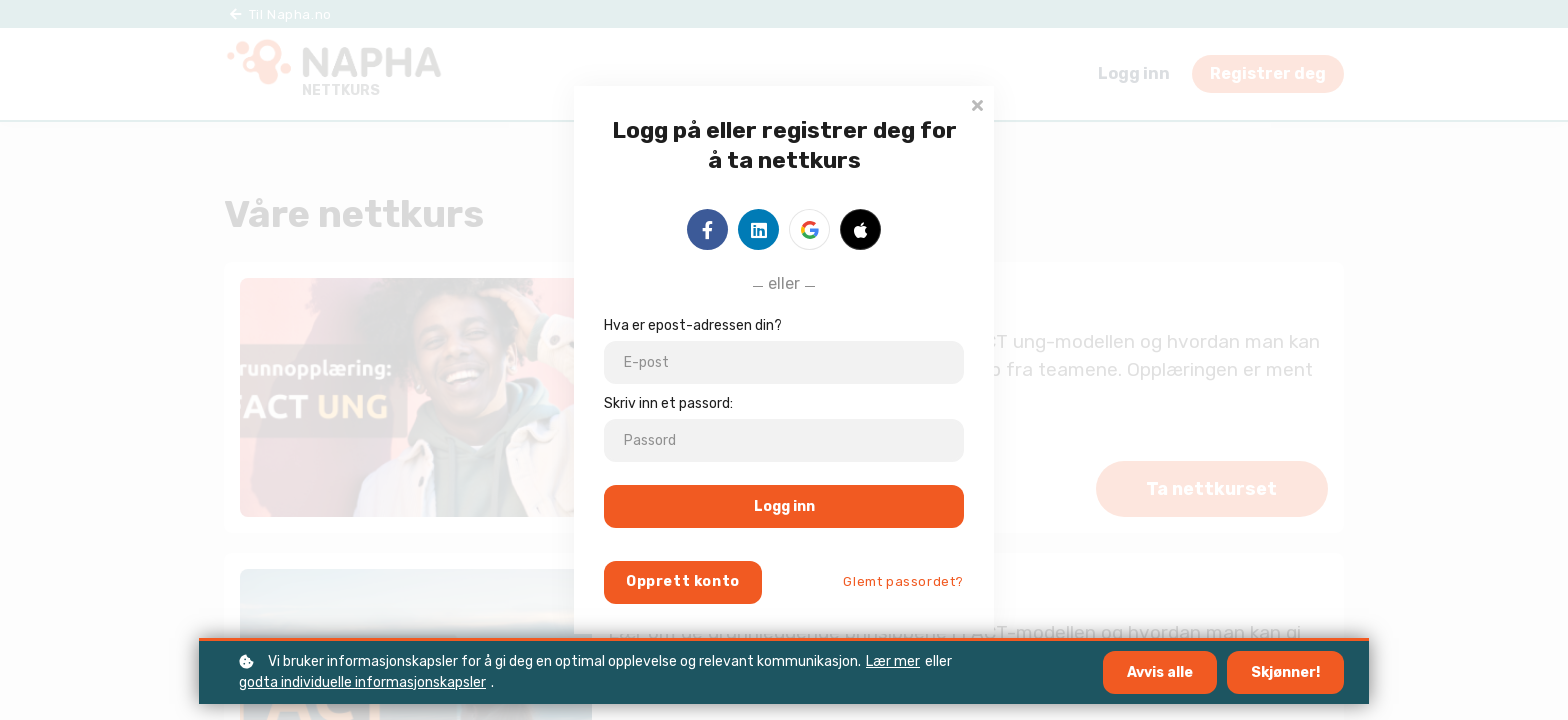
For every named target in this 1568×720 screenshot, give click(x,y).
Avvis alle (1160, 672)
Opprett (683, 581)
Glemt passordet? (903, 581)
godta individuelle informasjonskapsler (362, 682)
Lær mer (893, 661)
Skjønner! (1285, 672)
